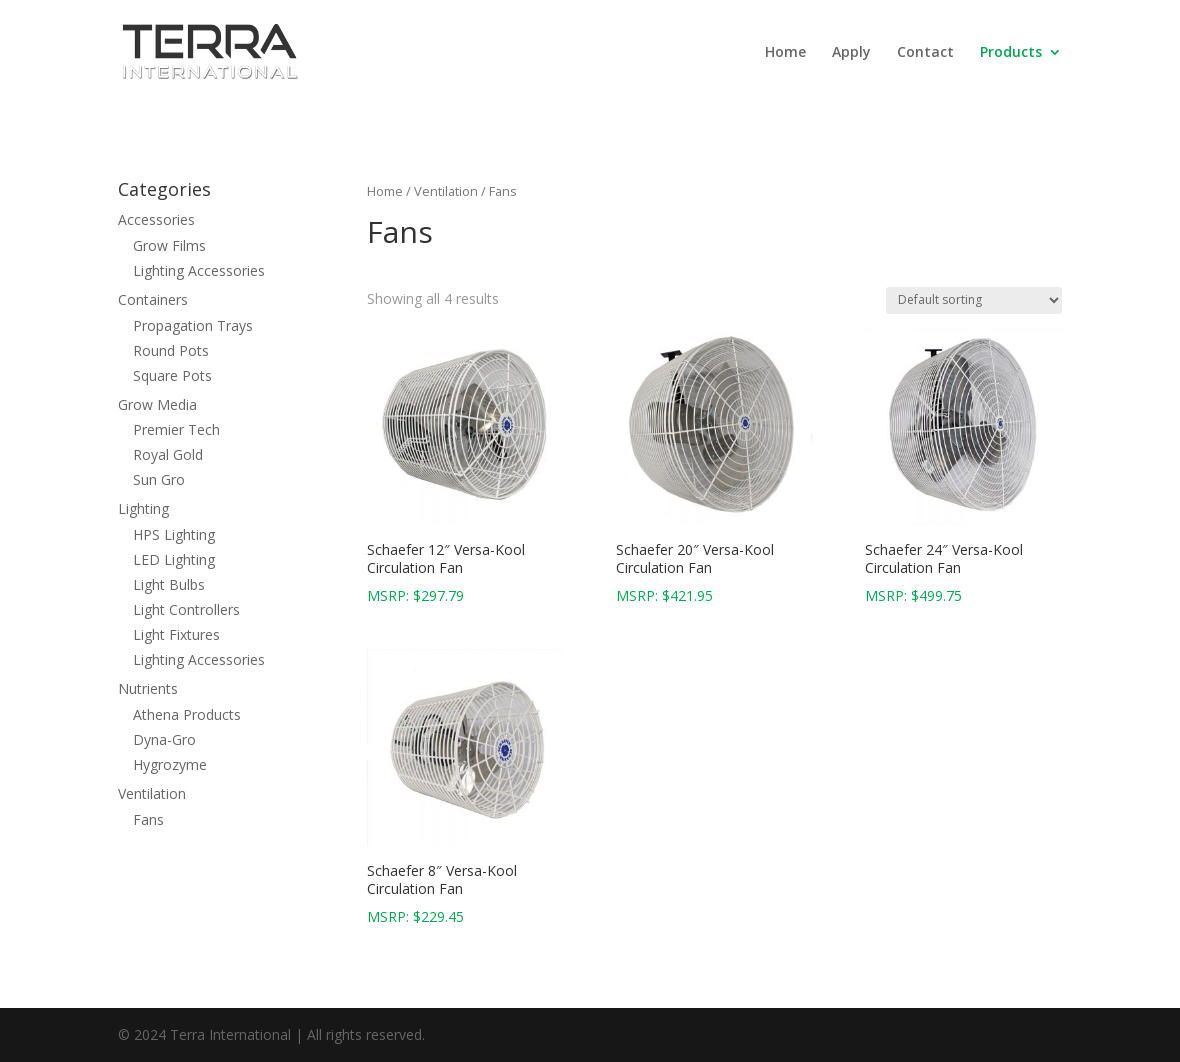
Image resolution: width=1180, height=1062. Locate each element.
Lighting (143, 508)
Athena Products (187, 714)
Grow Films (169, 245)
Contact (925, 53)
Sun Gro (159, 479)
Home (785, 53)
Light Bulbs (169, 584)
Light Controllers (186, 609)
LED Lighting (174, 559)
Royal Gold (168, 454)
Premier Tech (176, 429)
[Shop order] (974, 300)
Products (1011, 53)
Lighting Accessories (199, 270)
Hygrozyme (170, 764)
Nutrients (148, 688)
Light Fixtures (176, 634)
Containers (153, 299)
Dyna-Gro (164, 739)
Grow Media (157, 404)
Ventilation (446, 191)
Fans (148, 819)
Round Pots (171, 350)
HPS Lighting (174, 534)
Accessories (156, 219)
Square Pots (172, 375)
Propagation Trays (193, 325)
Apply (851, 53)
